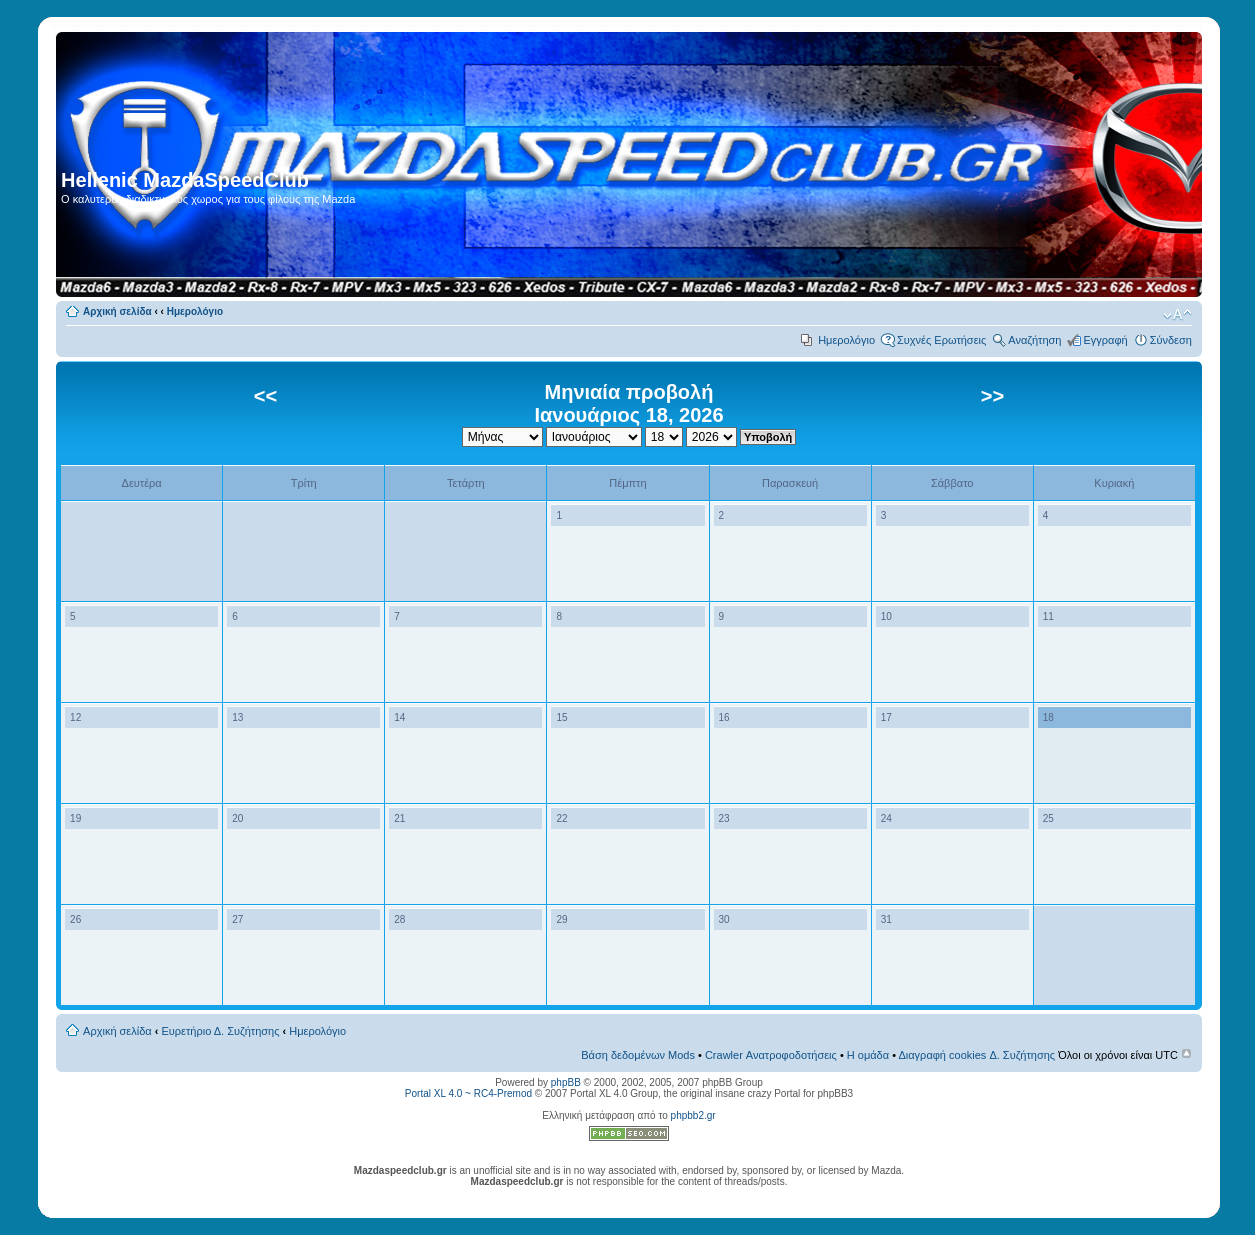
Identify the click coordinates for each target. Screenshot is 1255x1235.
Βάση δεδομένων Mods (638, 1055)
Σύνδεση (1171, 340)
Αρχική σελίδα (117, 311)
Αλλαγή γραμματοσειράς (1177, 315)
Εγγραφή (1105, 340)
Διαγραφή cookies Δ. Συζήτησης (976, 1055)
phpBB (566, 1082)
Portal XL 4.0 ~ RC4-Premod (468, 1093)
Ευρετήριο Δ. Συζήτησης (221, 1031)
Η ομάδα (868, 1055)
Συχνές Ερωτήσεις (941, 340)
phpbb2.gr (693, 1115)
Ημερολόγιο (195, 311)
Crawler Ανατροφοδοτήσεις (771, 1055)
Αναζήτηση (1034, 340)
